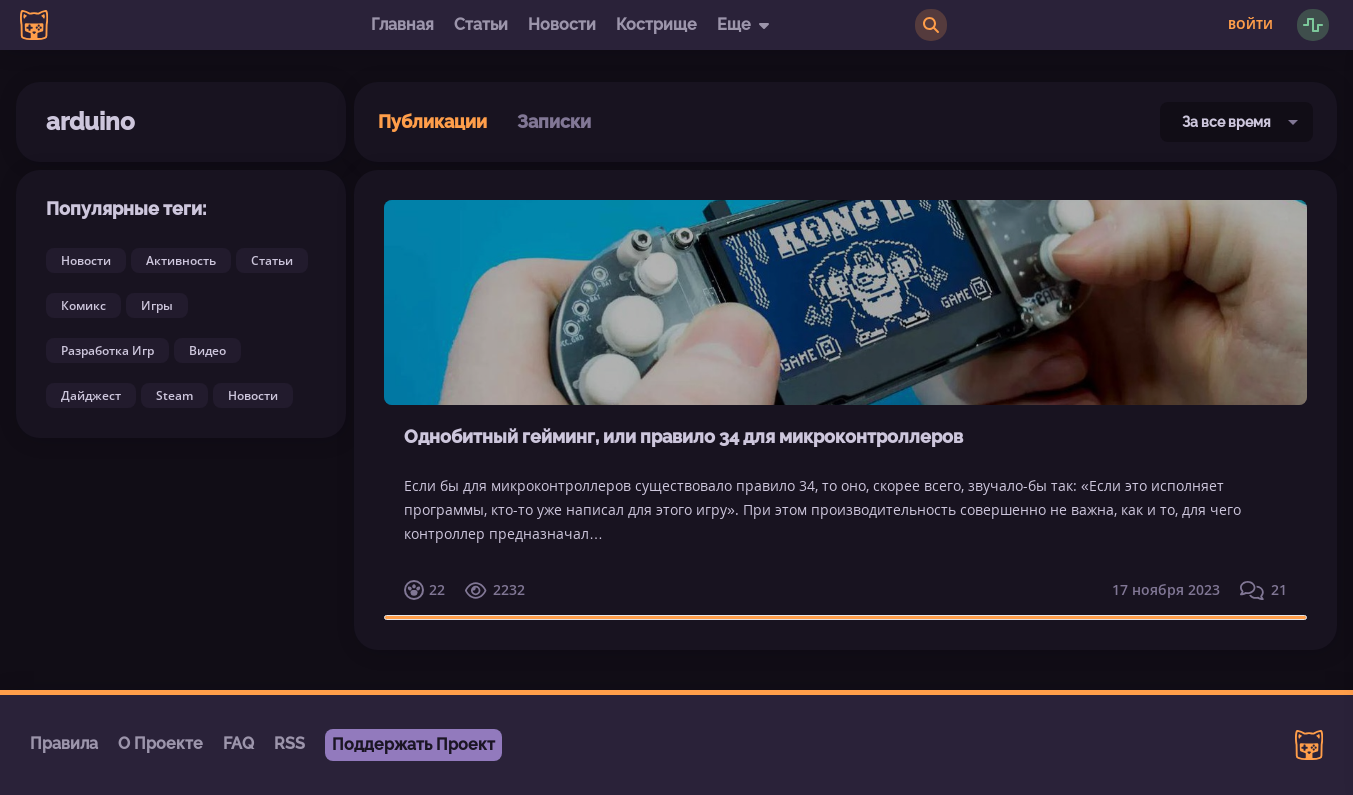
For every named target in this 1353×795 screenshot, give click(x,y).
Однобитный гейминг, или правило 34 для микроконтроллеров (683, 436)
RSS (289, 743)
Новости (562, 24)
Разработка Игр (107, 350)
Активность (181, 260)
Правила (64, 743)
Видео (207, 350)
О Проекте (160, 743)
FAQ (238, 743)
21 (1263, 590)
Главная (402, 24)
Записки (554, 121)
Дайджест (91, 395)
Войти (1250, 25)
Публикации (432, 121)
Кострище (656, 24)
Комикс (83, 305)
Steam (174, 395)
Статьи (481, 24)
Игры (157, 305)
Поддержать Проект (413, 744)
